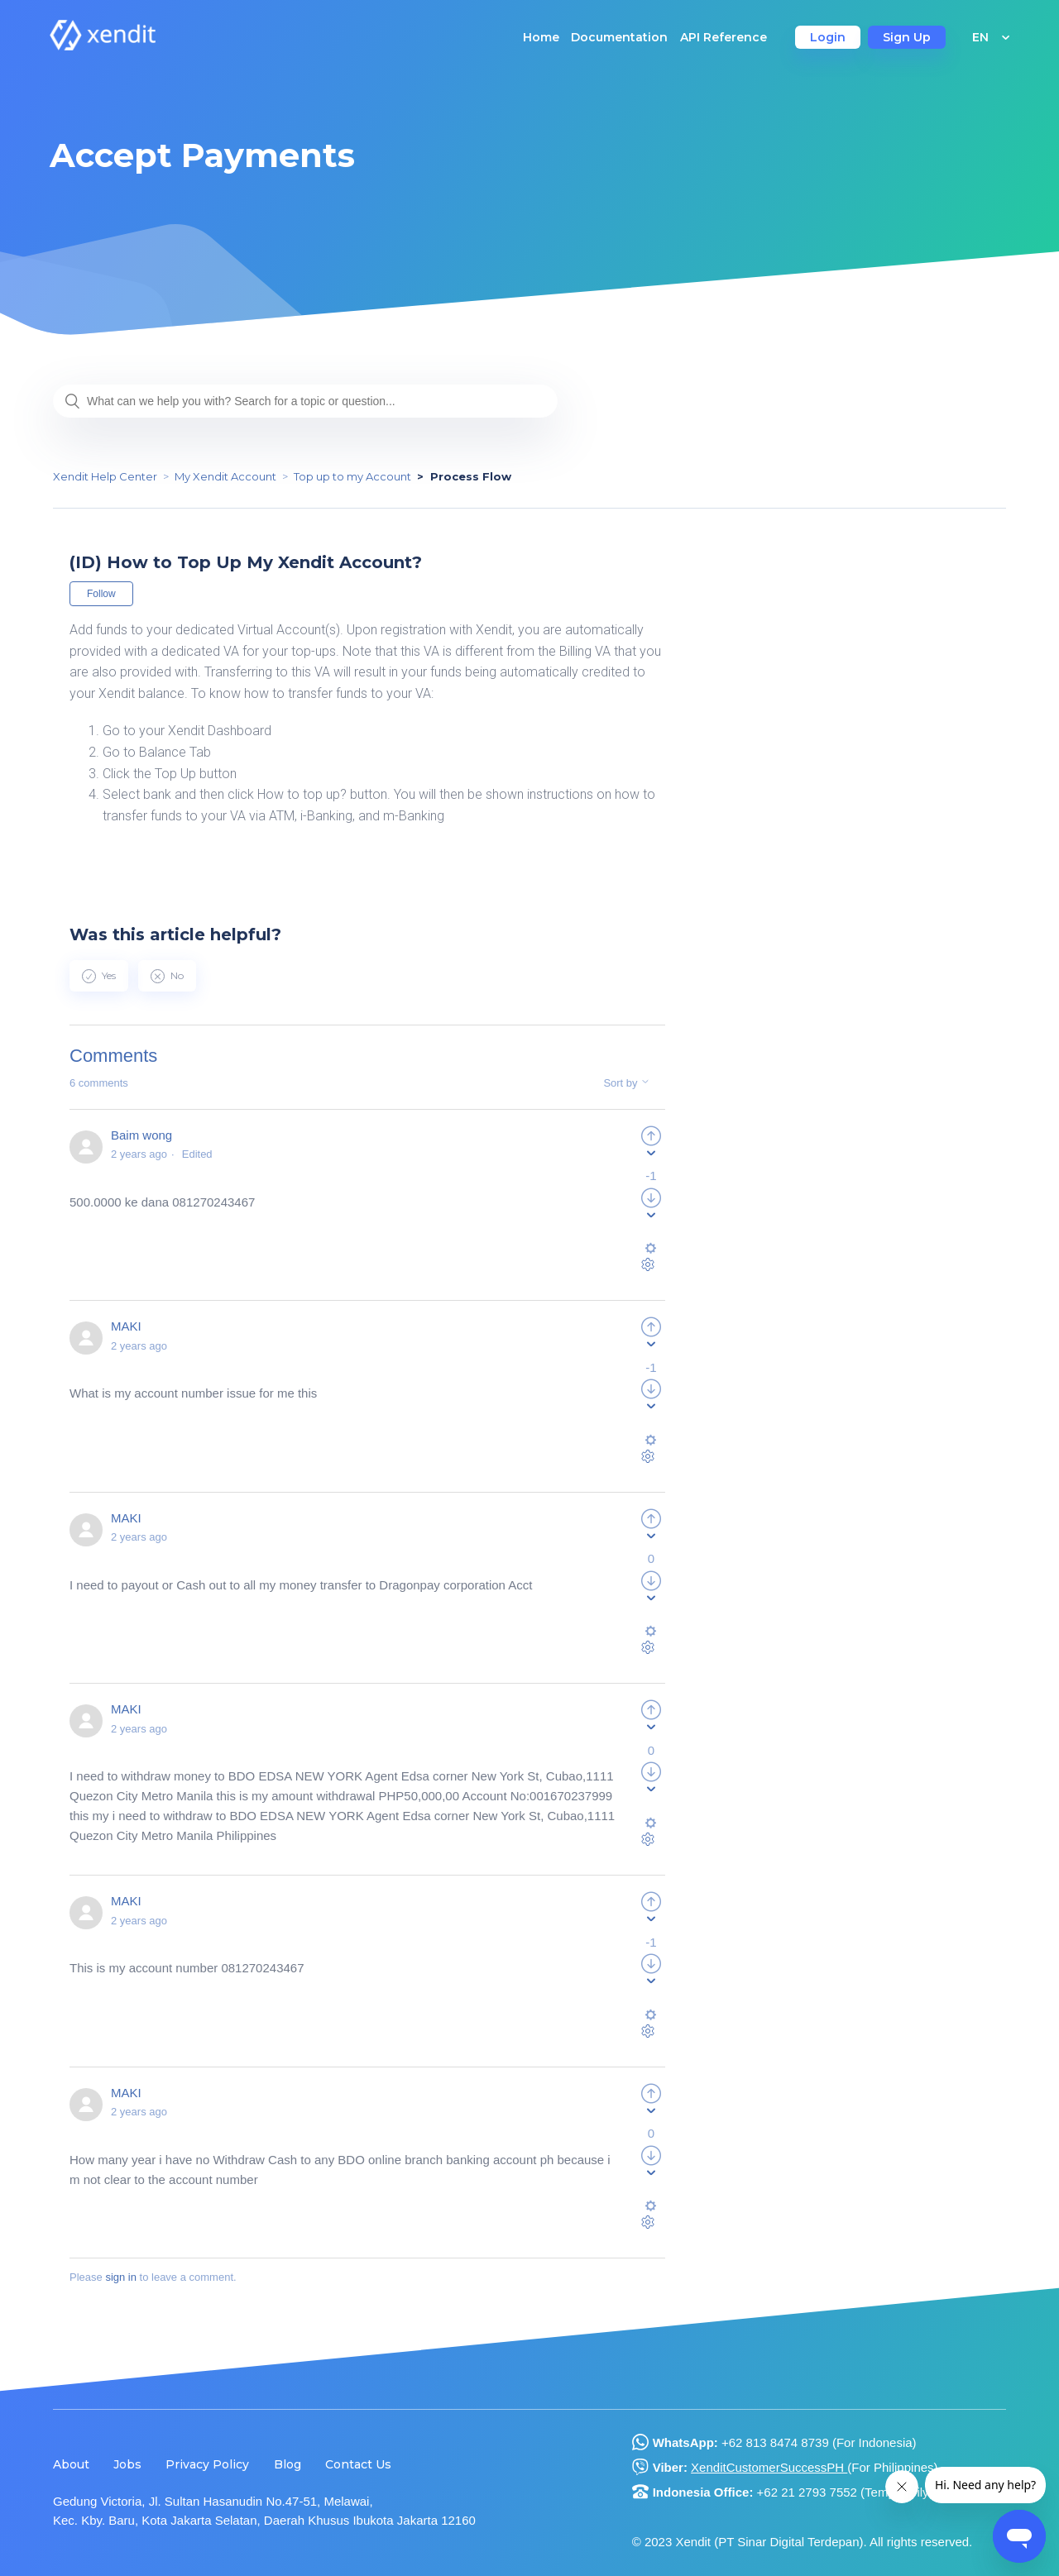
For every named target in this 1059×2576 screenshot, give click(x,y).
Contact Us (358, 2464)
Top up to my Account (352, 476)
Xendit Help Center (105, 476)
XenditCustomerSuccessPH (769, 2467)
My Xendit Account (225, 476)
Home (541, 37)
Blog (287, 2464)
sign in (121, 2277)
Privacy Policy (207, 2464)
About (71, 2464)
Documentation (619, 37)
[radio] (98, 976)
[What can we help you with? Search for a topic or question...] (305, 401)
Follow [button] (101, 594)
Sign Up (907, 37)
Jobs (127, 2464)
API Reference (723, 37)
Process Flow (470, 476)
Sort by (628, 1083)
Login (828, 37)
